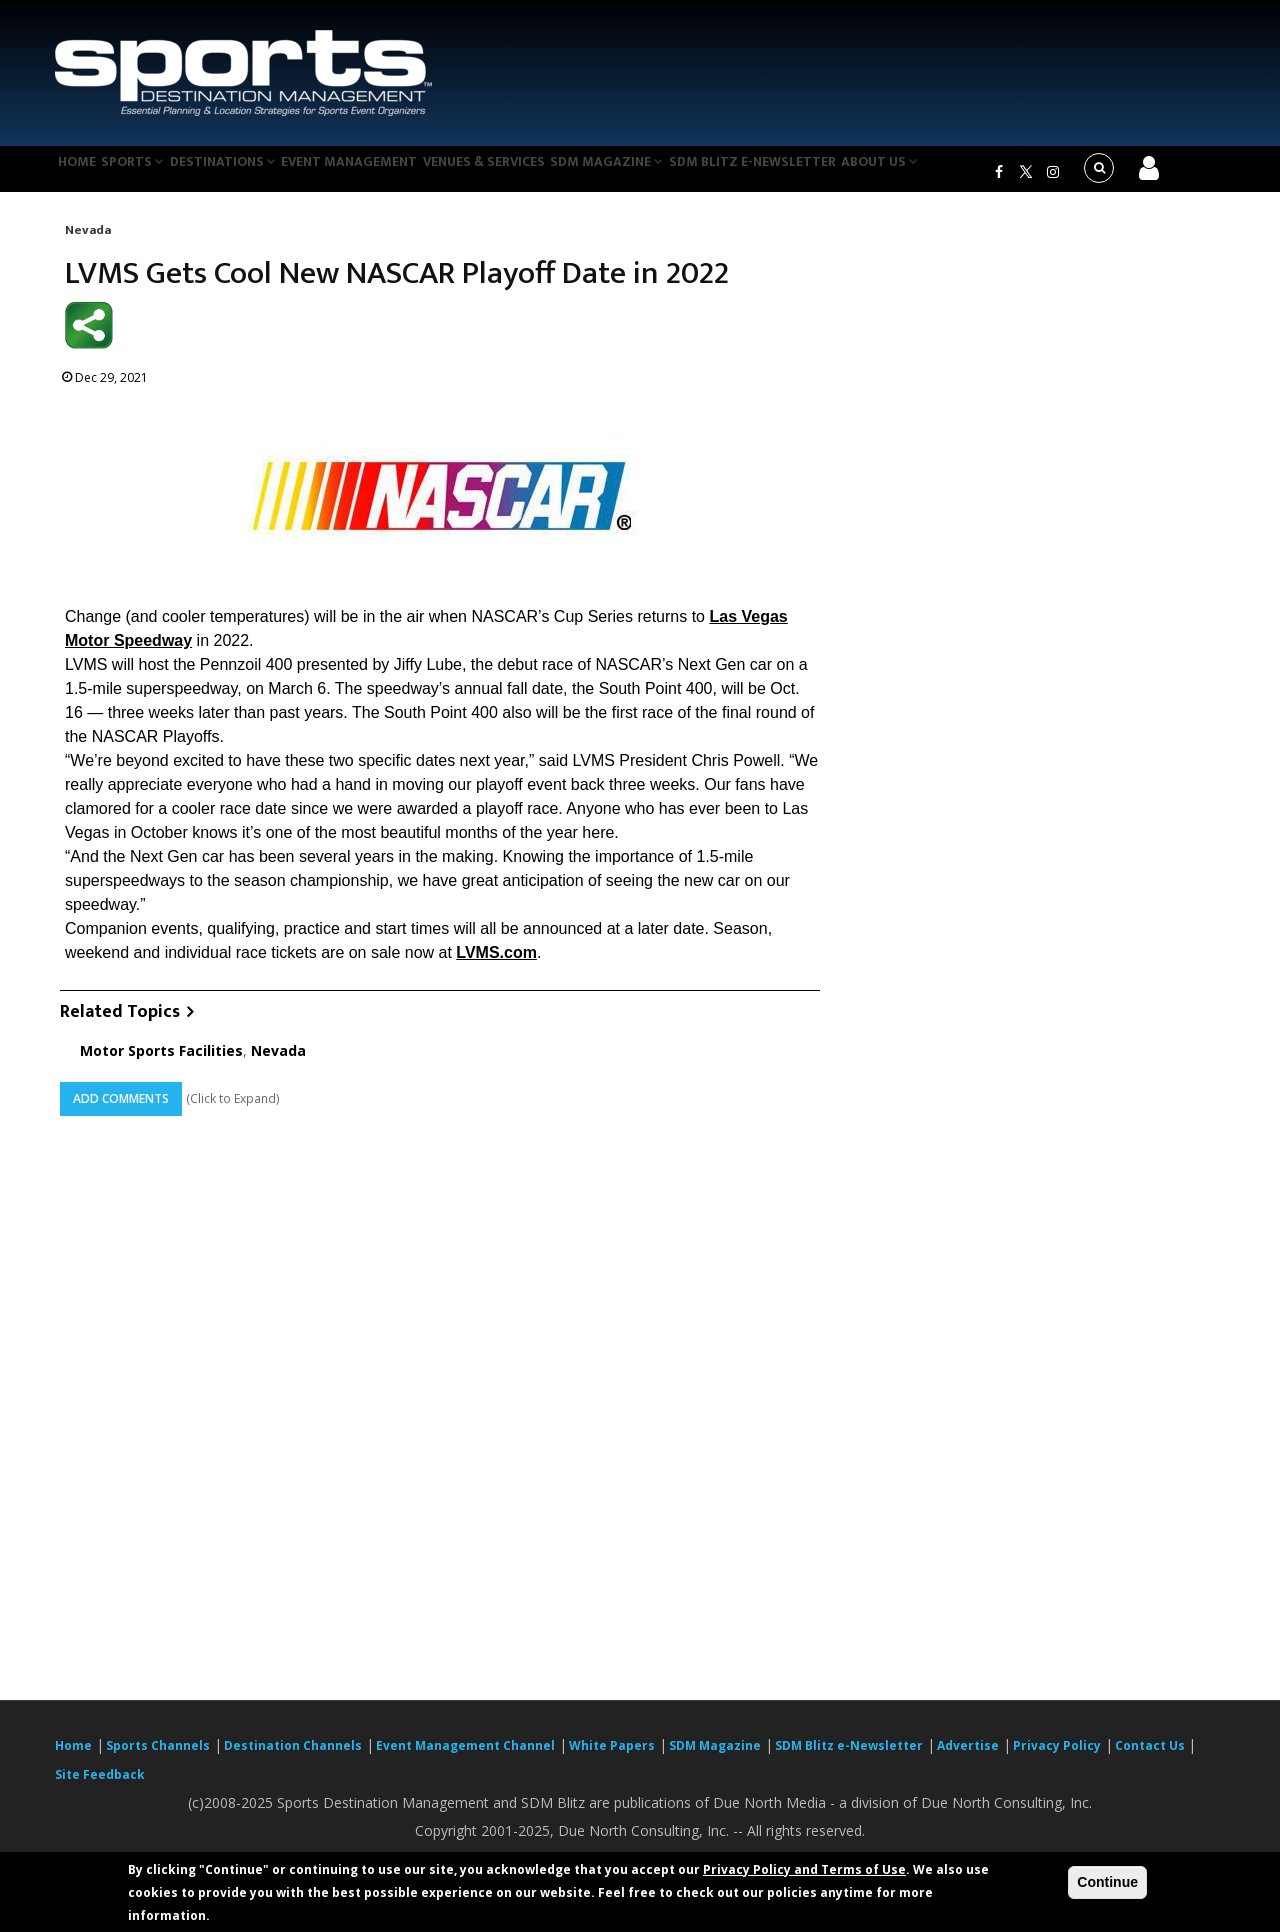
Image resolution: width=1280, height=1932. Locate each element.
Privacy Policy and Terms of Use (804, 1869)
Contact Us (1151, 1757)
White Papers (612, 1757)
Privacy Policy (1057, 1757)
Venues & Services (533, 174)
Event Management (388, 174)
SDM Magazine (667, 174)
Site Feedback (100, 1786)
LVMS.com (496, 964)
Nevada (88, 242)
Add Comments (121, 1111)
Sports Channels (158, 1757)
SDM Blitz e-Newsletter (818, 174)
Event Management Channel (465, 1757)
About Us (954, 174)
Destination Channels (293, 1757)
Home (83, 174)
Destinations (253, 174)
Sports (152, 174)
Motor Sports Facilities (161, 1063)
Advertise (968, 1757)
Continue (1107, 1882)
